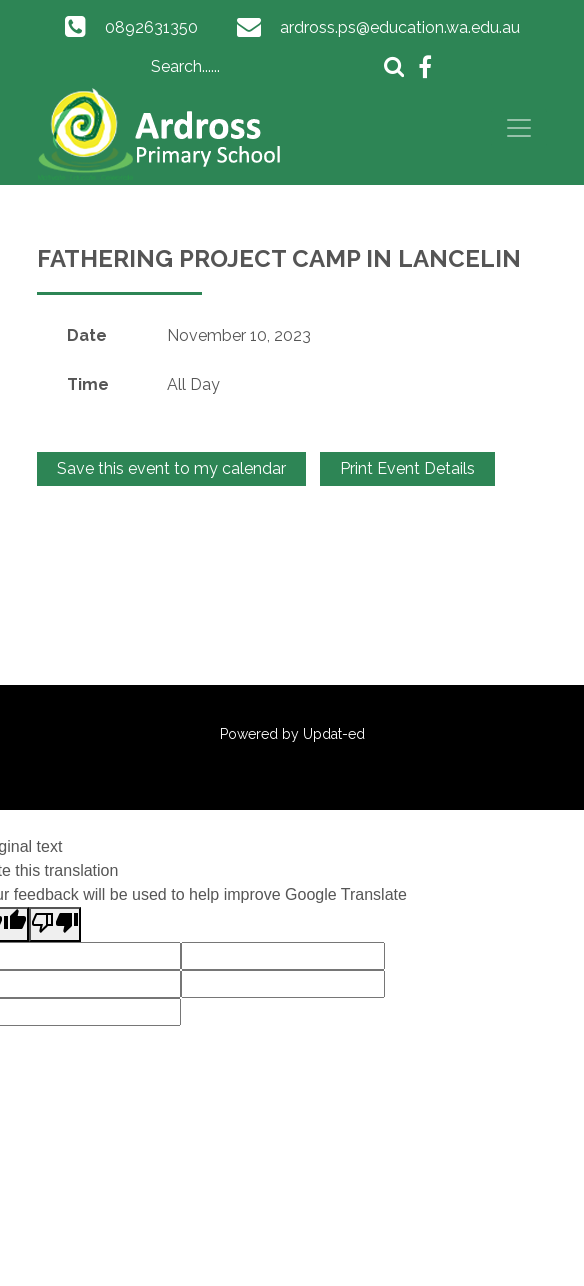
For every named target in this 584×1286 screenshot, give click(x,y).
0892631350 (151, 27)
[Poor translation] (55, 924)
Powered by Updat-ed (292, 734)
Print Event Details (407, 468)
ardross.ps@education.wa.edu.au (400, 27)
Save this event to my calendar (171, 468)
